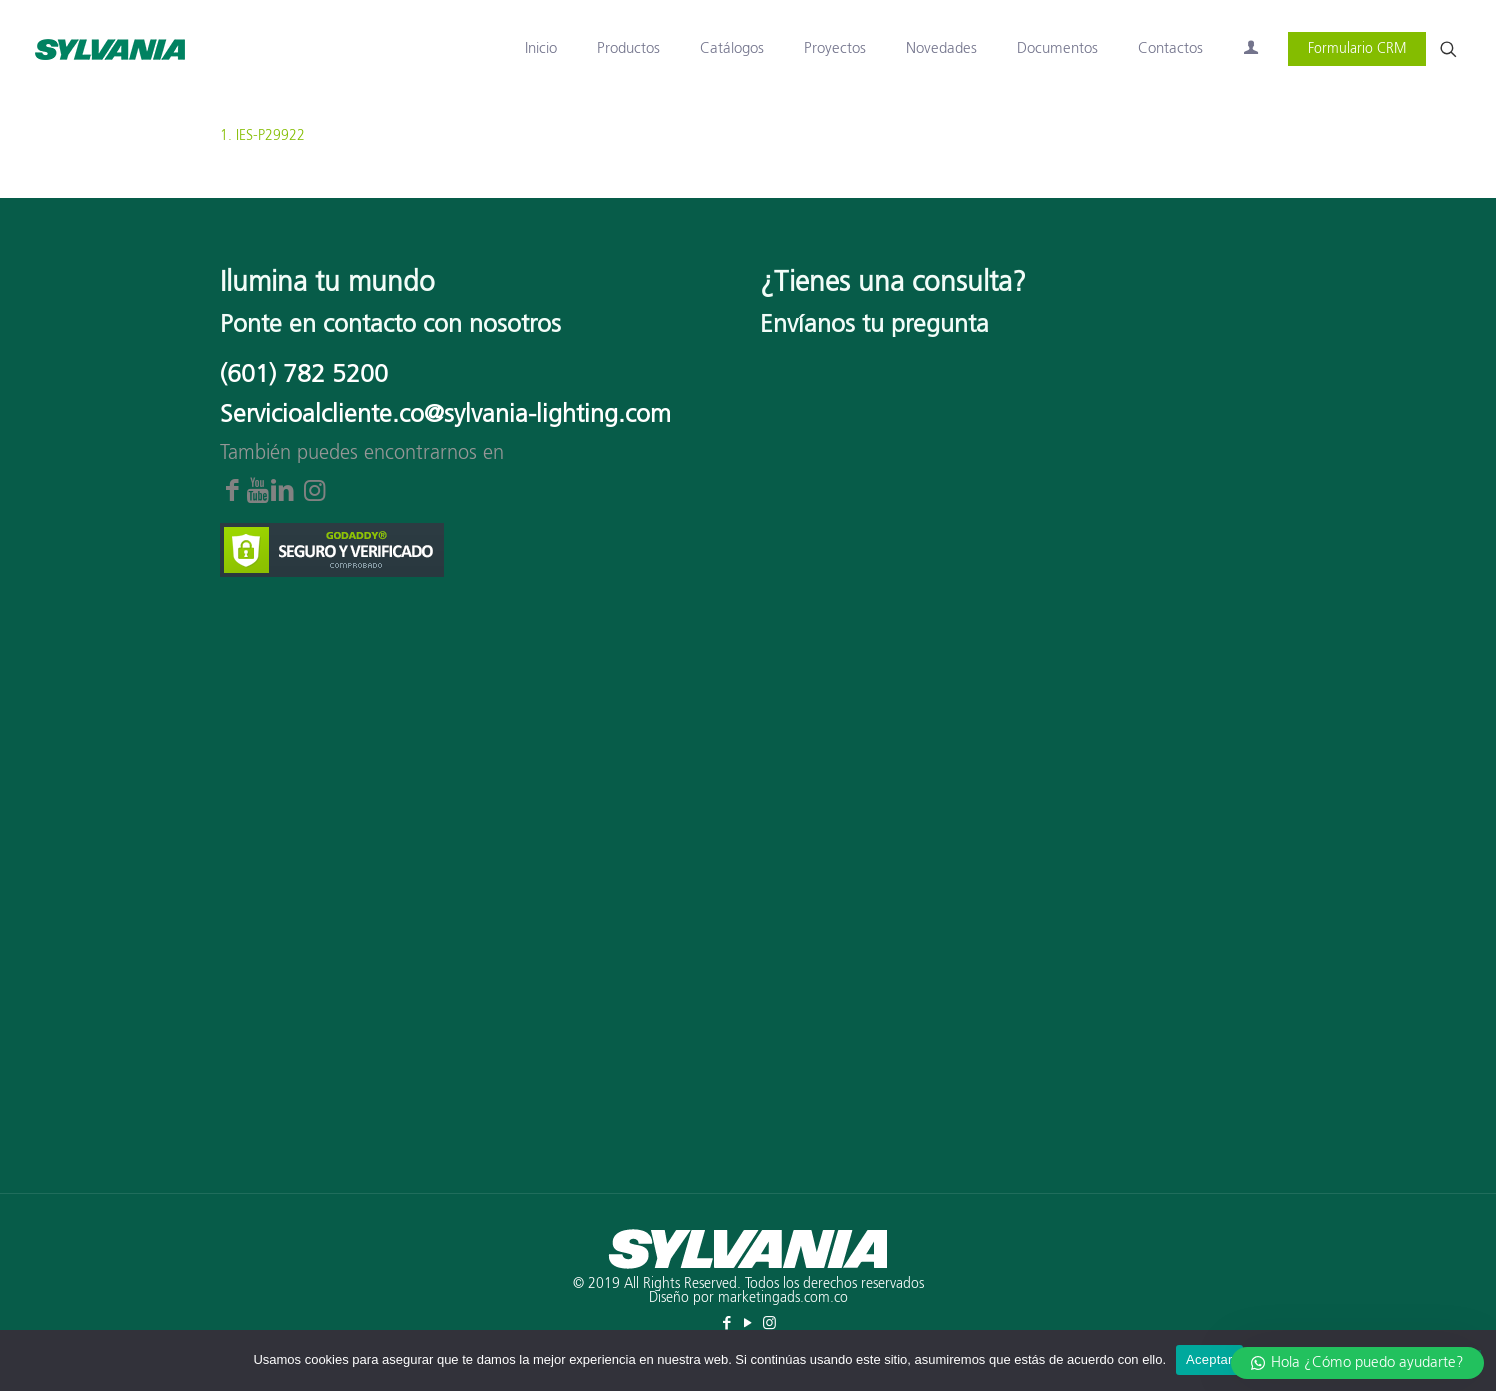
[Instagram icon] (769, 1323)
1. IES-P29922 (262, 136)
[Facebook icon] (727, 1323)
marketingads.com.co (783, 1298)
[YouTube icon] (748, 1323)
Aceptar (1209, 1359)
